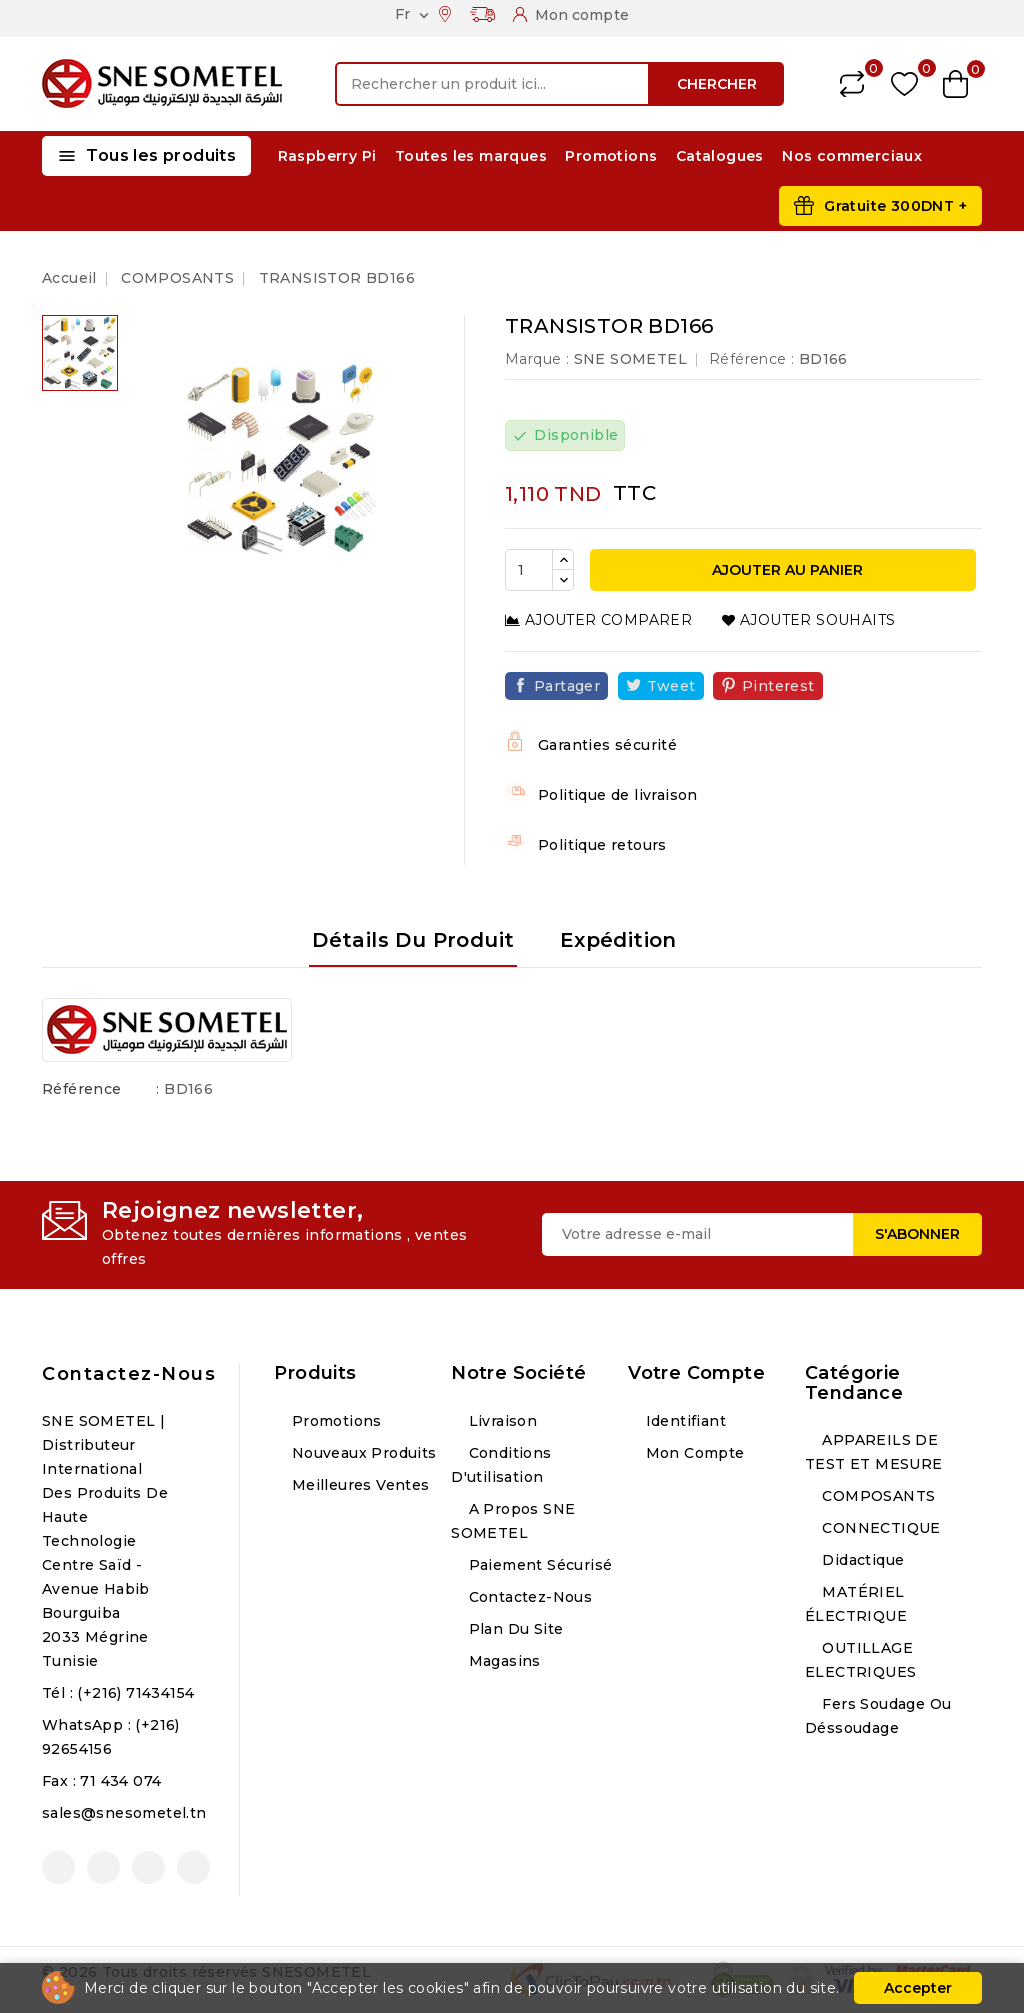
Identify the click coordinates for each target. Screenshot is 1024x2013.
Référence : (751, 359)
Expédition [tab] (618, 940)
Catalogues (720, 156)
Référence (82, 1089)
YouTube (103, 1867)
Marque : (537, 359)
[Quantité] (529, 570)
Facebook (58, 1867)
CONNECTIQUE (879, 1528)
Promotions (611, 156)
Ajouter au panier (785, 570)
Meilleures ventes (358, 1485)
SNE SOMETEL (630, 359)
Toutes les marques (471, 156)
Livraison (500, 1421)
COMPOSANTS (876, 1496)
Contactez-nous (129, 1374)
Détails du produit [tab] (413, 940)
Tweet (671, 686)
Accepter (918, 1988)
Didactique (861, 1560)
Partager (567, 686)
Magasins (502, 1661)
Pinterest (778, 686)
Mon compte (692, 1453)
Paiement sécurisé (538, 1565)
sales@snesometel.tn (124, 1813)
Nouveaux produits (361, 1453)
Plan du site (513, 1629)
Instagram (148, 1867)
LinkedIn (193, 1867)
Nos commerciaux (852, 156)
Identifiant (683, 1421)
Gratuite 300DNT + (895, 206)
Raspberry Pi (327, 156)
